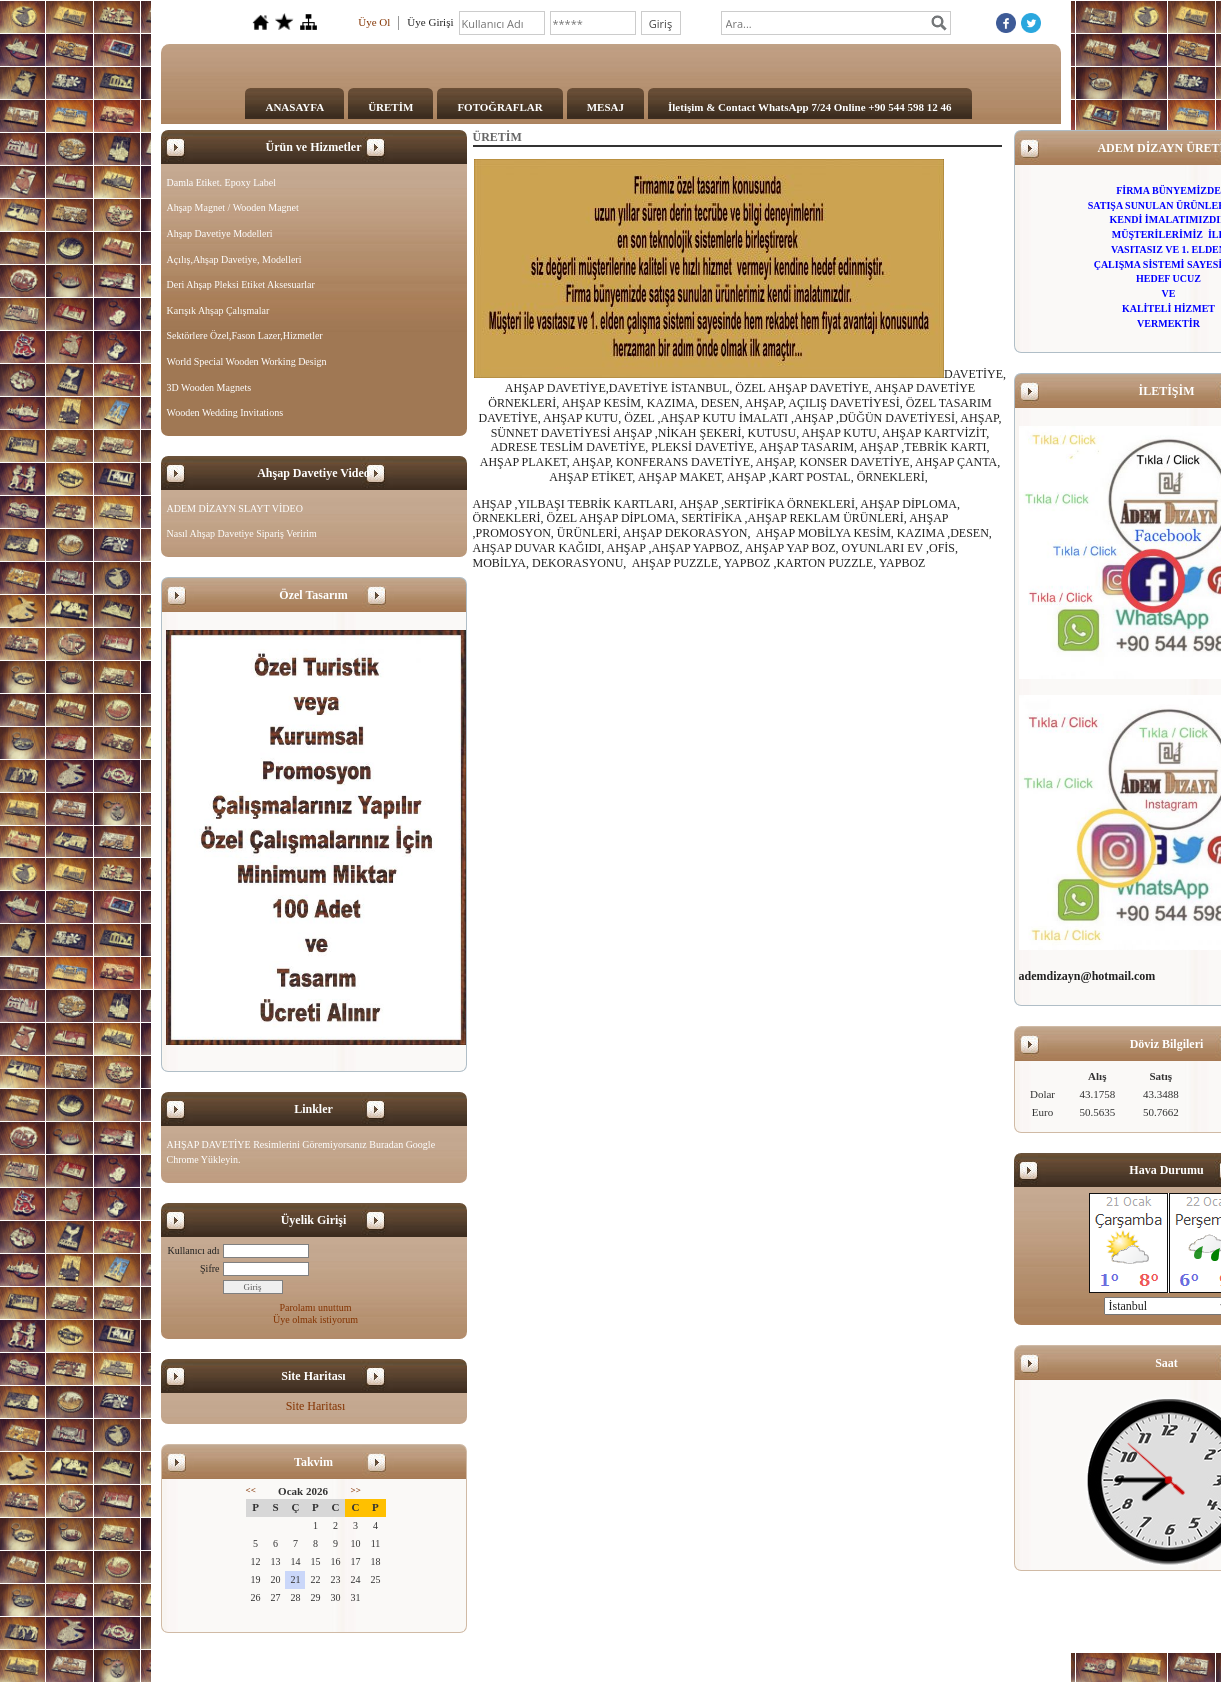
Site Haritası (316, 1406)
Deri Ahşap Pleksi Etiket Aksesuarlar (241, 284)
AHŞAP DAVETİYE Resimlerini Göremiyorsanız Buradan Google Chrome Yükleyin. (301, 1152)
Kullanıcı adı (194, 1250)
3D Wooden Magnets (209, 387)
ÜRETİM (390, 107)
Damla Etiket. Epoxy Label (221, 182)
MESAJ (605, 107)
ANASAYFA (294, 107)
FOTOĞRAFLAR (499, 107)
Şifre (209, 1268)
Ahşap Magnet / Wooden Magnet (233, 207)
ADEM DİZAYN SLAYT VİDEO (235, 508)
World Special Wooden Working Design (247, 361)
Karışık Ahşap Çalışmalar (218, 310)
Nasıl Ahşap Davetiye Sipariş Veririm (242, 533)
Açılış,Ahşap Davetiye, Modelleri (234, 259)
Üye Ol (374, 22)
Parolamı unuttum (316, 1307)
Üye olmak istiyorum (315, 1319)
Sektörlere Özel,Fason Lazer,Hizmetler (245, 335)
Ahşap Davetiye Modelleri (220, 233)
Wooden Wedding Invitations (225, 412)
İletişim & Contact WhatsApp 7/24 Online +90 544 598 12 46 (810, 107)
